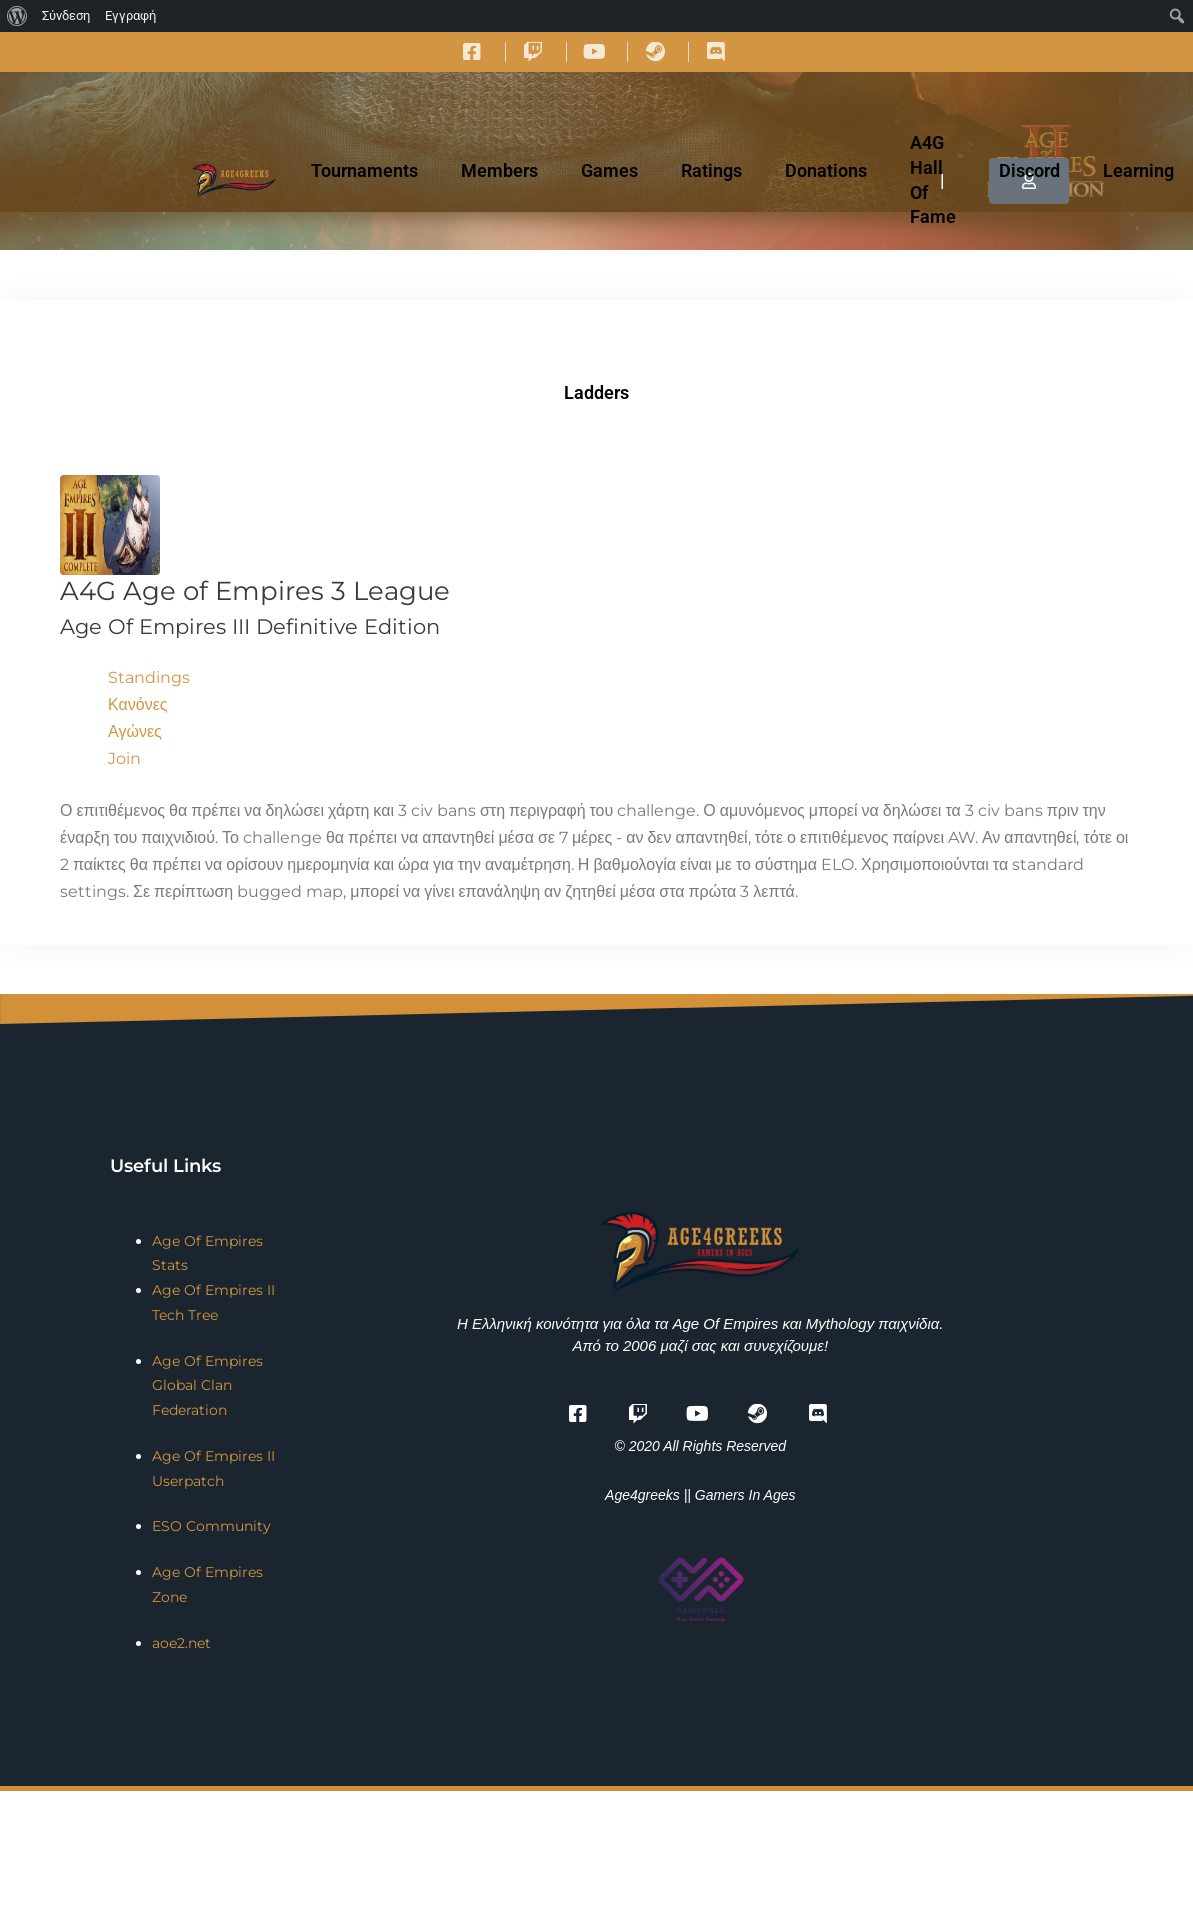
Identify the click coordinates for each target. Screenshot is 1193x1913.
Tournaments (364, 170)
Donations (826, 170)
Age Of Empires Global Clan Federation (207, 1386)
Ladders (596, 392)
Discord (1029, 170)
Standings (149, 677)
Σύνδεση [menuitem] (66, 15)
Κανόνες (137, 704)
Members (499, 170)
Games (609, 170)
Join (124, 758)
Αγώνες (135, 731)
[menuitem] (17, 16)
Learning (1138, 170)
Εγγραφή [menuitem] (130, 15)
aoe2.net (181, 1643)
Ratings (711, 170)
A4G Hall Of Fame (933, 179)
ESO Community (211, 1526)
